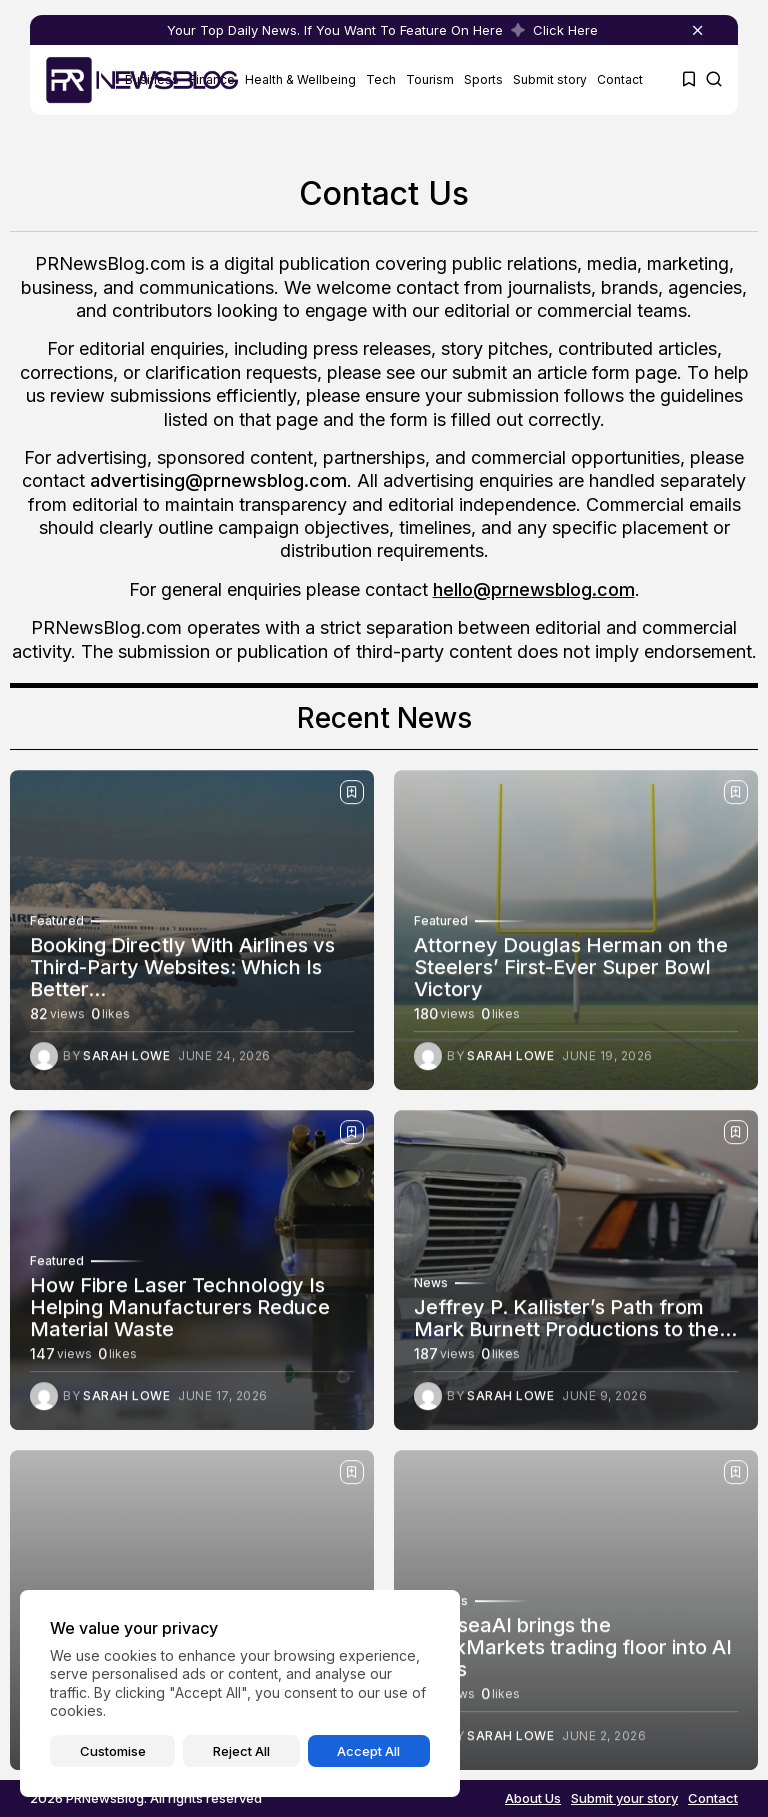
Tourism (430, 79)
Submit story (550, 79)
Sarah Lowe (126, 1062)
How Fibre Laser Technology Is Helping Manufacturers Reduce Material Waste (180, 1313)
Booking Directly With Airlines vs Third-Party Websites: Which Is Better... (182, 973)
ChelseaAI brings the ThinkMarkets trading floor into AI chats (573, 1653)
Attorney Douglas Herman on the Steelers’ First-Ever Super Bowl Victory (571, 973)
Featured (57, 927)
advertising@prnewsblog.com (218, 480)
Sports (483, 79)
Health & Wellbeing (300, 79)
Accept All (368, 1751)
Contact (620, 79)
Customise (113, 1751)
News (431, 1289)
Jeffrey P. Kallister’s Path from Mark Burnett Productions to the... (575, 1324)
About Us (533, 1798)
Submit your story (624, 1798)
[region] (240, 1693)
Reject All (241, 1751)
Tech (381, 79)
